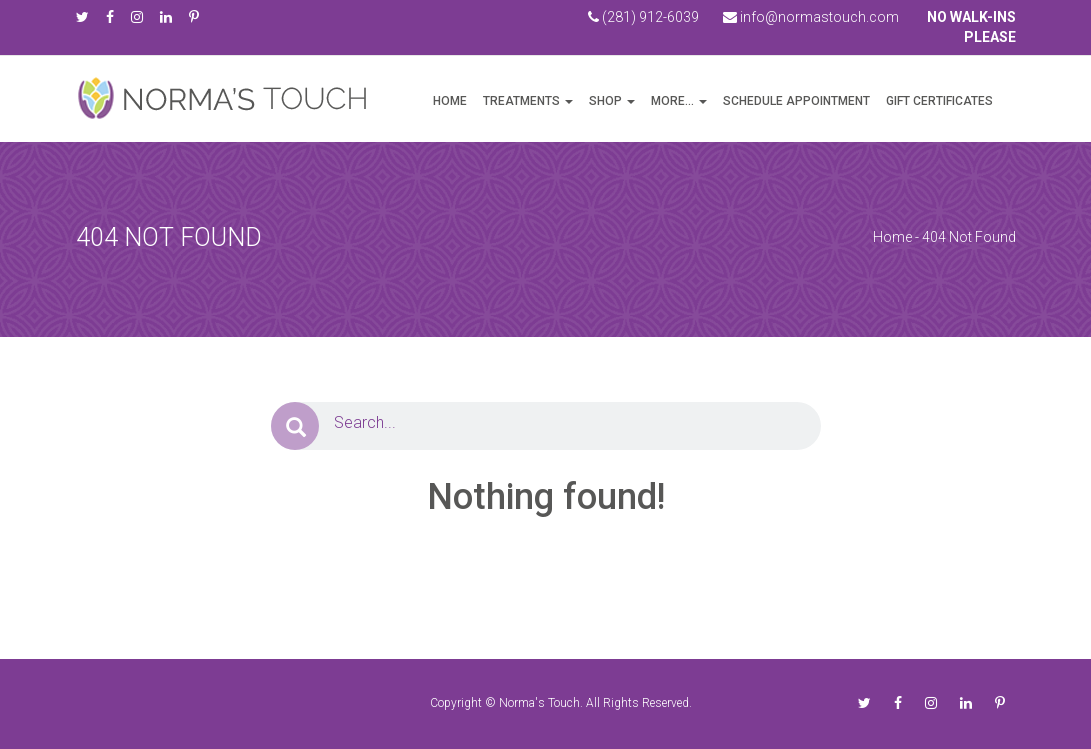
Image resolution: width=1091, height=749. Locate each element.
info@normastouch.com (811, 17)
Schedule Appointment (796, 101)
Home (450, 101)
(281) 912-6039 (643, 17)
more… (672, 101)
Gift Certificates (939, 101)
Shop (605, 101)
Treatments (521, 101)
